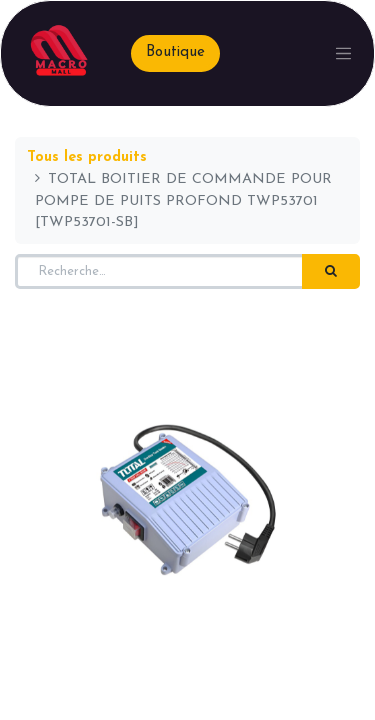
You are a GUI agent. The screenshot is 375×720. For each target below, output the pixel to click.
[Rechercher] (331, 272)
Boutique (175, 52)
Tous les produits (87, 157)
